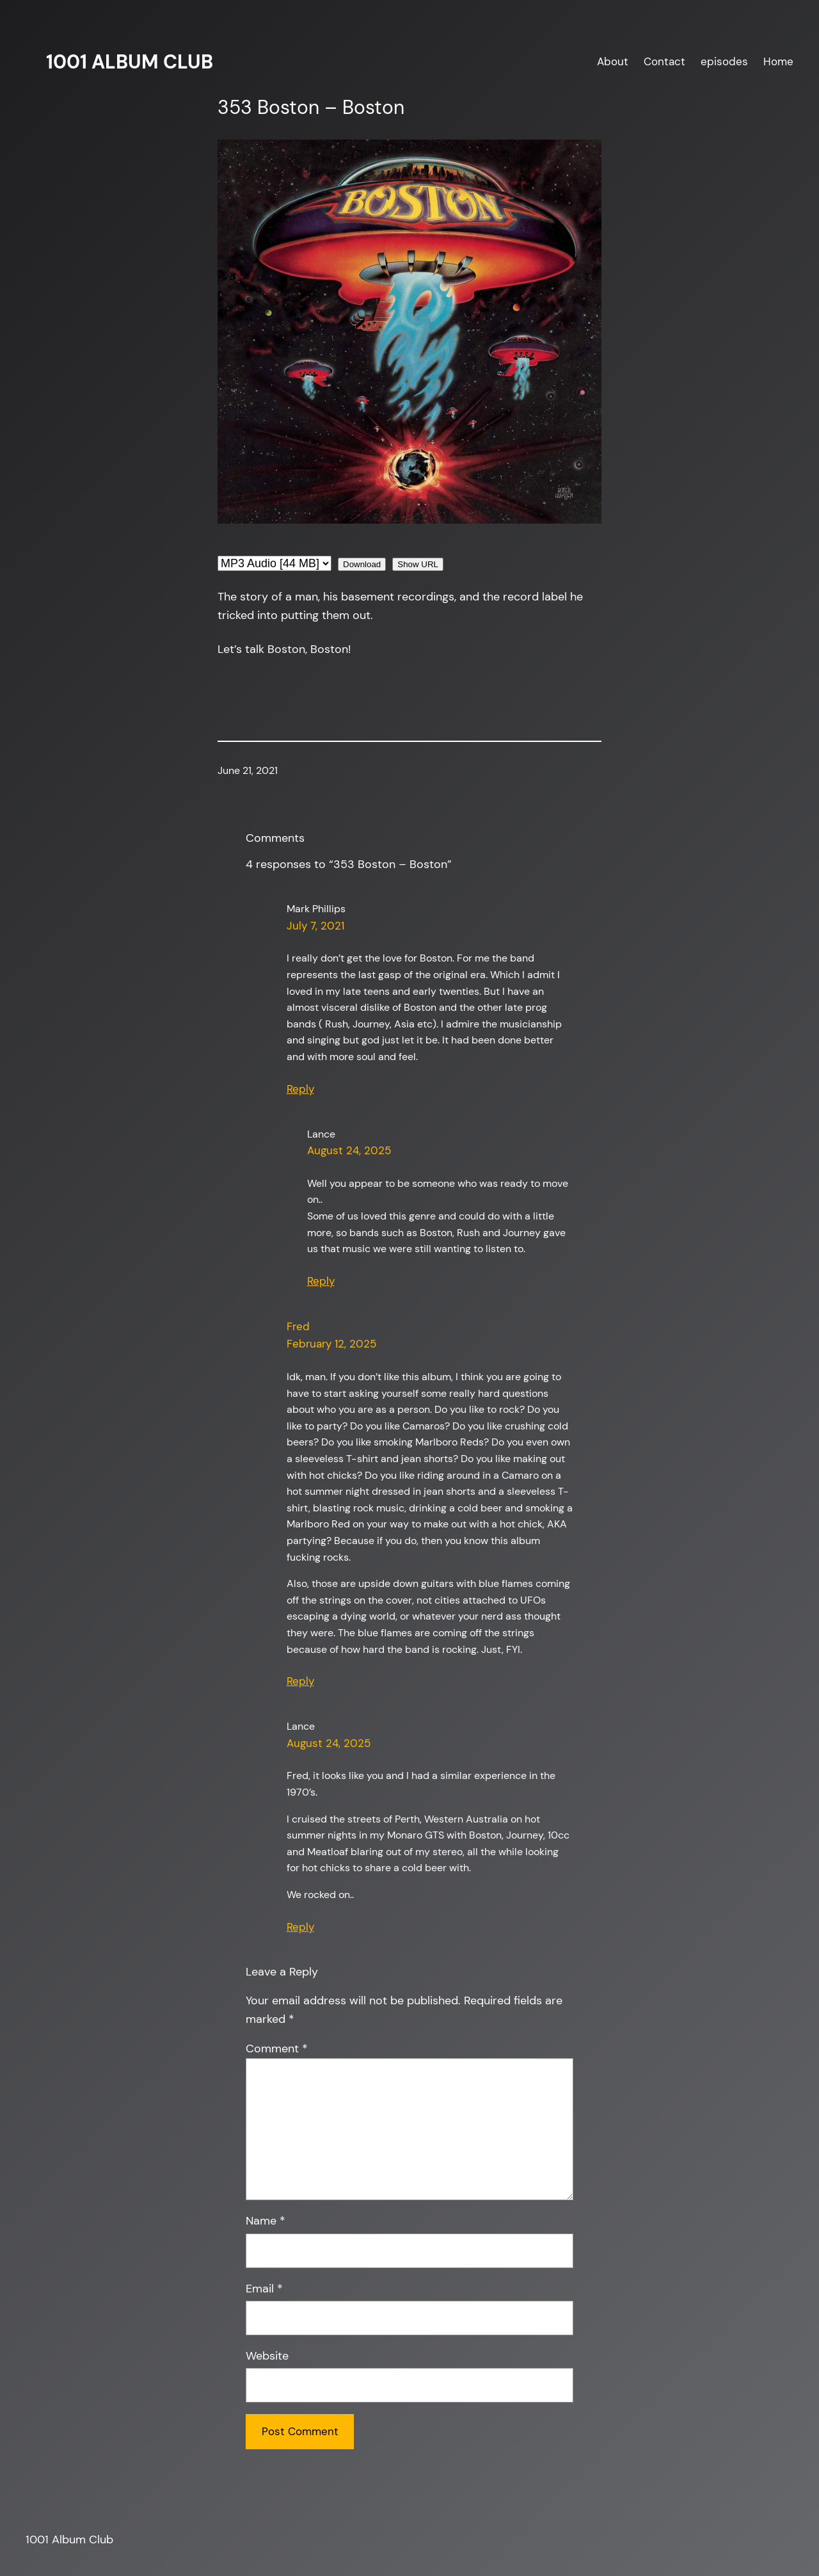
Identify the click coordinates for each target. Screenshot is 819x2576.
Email (264, 2288)
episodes (724, 61)
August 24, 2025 (349, 1150)
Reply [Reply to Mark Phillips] (300, 1089)
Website (267, 2355)
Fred (298, 1326)
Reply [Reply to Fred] (300, 1681)
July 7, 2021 (315, 926)
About (612, 61)
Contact (664, 61)
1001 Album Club (129, 61)
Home (778, 61)
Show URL (417, 564)
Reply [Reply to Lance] (321, 1281)
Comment (277, 2048)
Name (265, 2220)
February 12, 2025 (331, 1344)
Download (362, 564)
